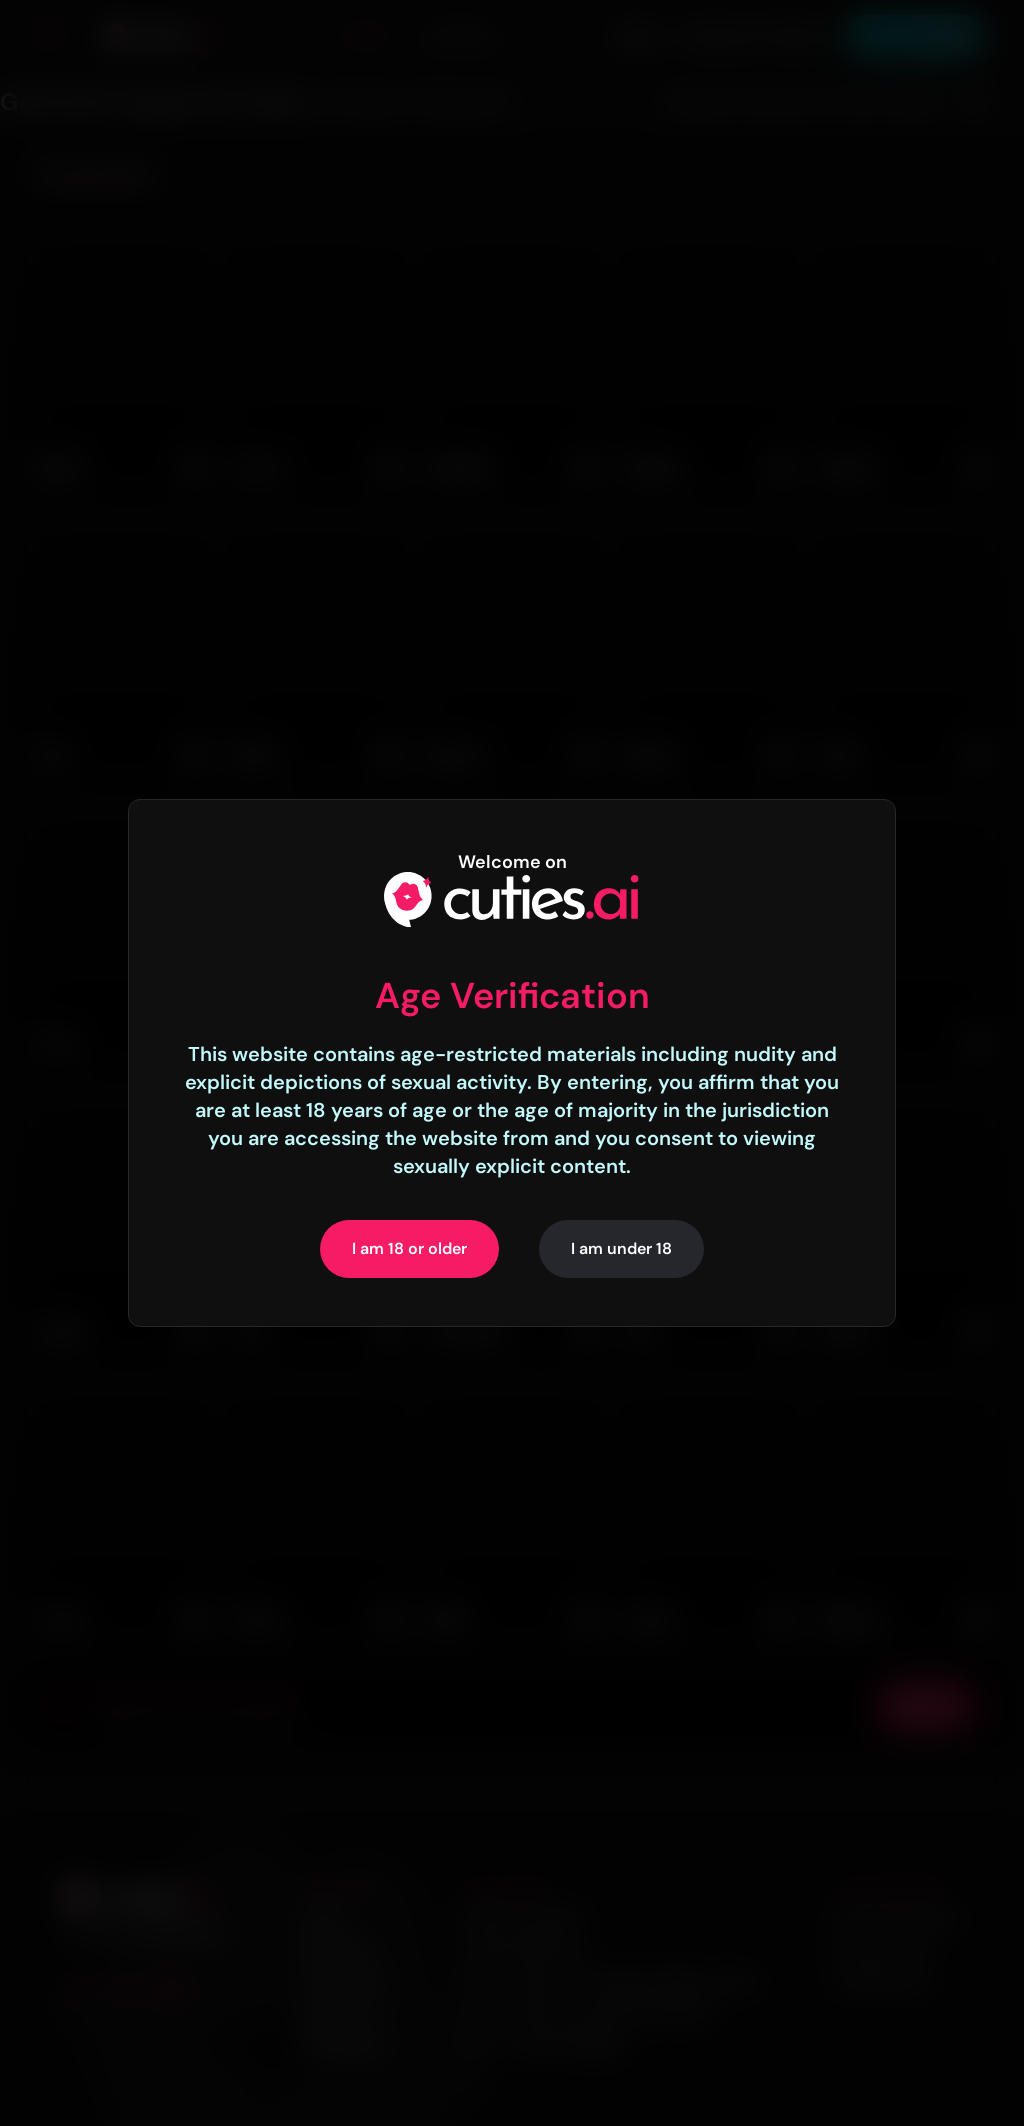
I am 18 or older (409, 1248)
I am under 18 (621, 1248)
